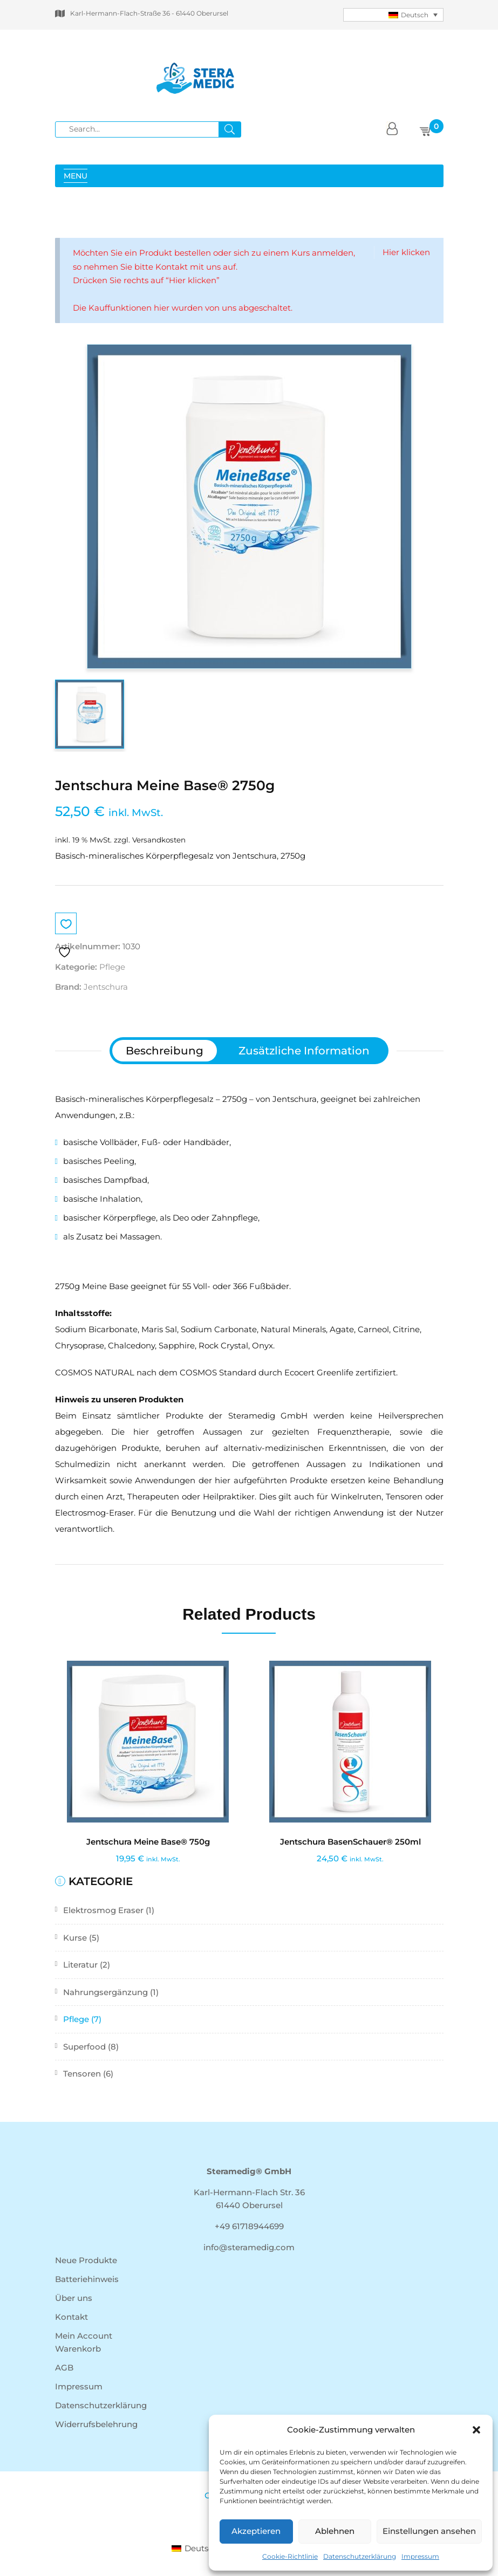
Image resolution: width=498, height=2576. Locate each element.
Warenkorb (78, 2349)
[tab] (164, 1050)
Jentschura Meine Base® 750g (148, 1842)
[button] (476, 2429)
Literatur (80, 1965)
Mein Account (83, 2336)
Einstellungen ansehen (429, 2531)
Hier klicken (406, 252)
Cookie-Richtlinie (290, 2556)
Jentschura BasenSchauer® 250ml (350, 1842)
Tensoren (82, 2073)
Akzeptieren (256, 2531)
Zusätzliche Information (304, 1050)
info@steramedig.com (249, 2247)
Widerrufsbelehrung (96, 2424)
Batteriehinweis (87, 2279)
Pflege (76, 2019)
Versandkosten (159, 839)
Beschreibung (164, 1050)
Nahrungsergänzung (105, 1992)
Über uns (73, 2298)
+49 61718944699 (249, 2226)
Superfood (84, 2046)
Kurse (75, 1938)
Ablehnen (334, 2531)
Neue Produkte (86, 2260)
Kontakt (71, 2317)
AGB (64, 2367)
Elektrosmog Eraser (103, 1910)
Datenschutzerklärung (359, 2556)
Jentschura (106, 987)
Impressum (420, 2556)
